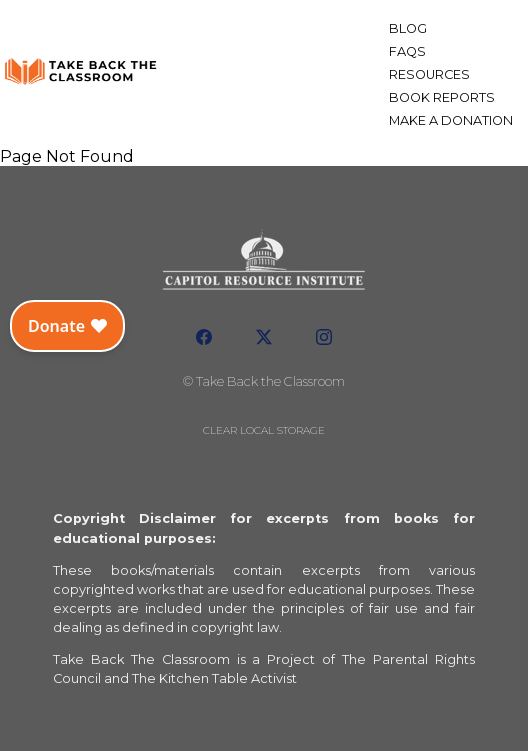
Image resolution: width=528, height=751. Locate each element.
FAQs (407, 51)
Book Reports (442, 97)
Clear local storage (264, 430)
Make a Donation (451, 120)
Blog (408, 28)
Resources (429, 74)
